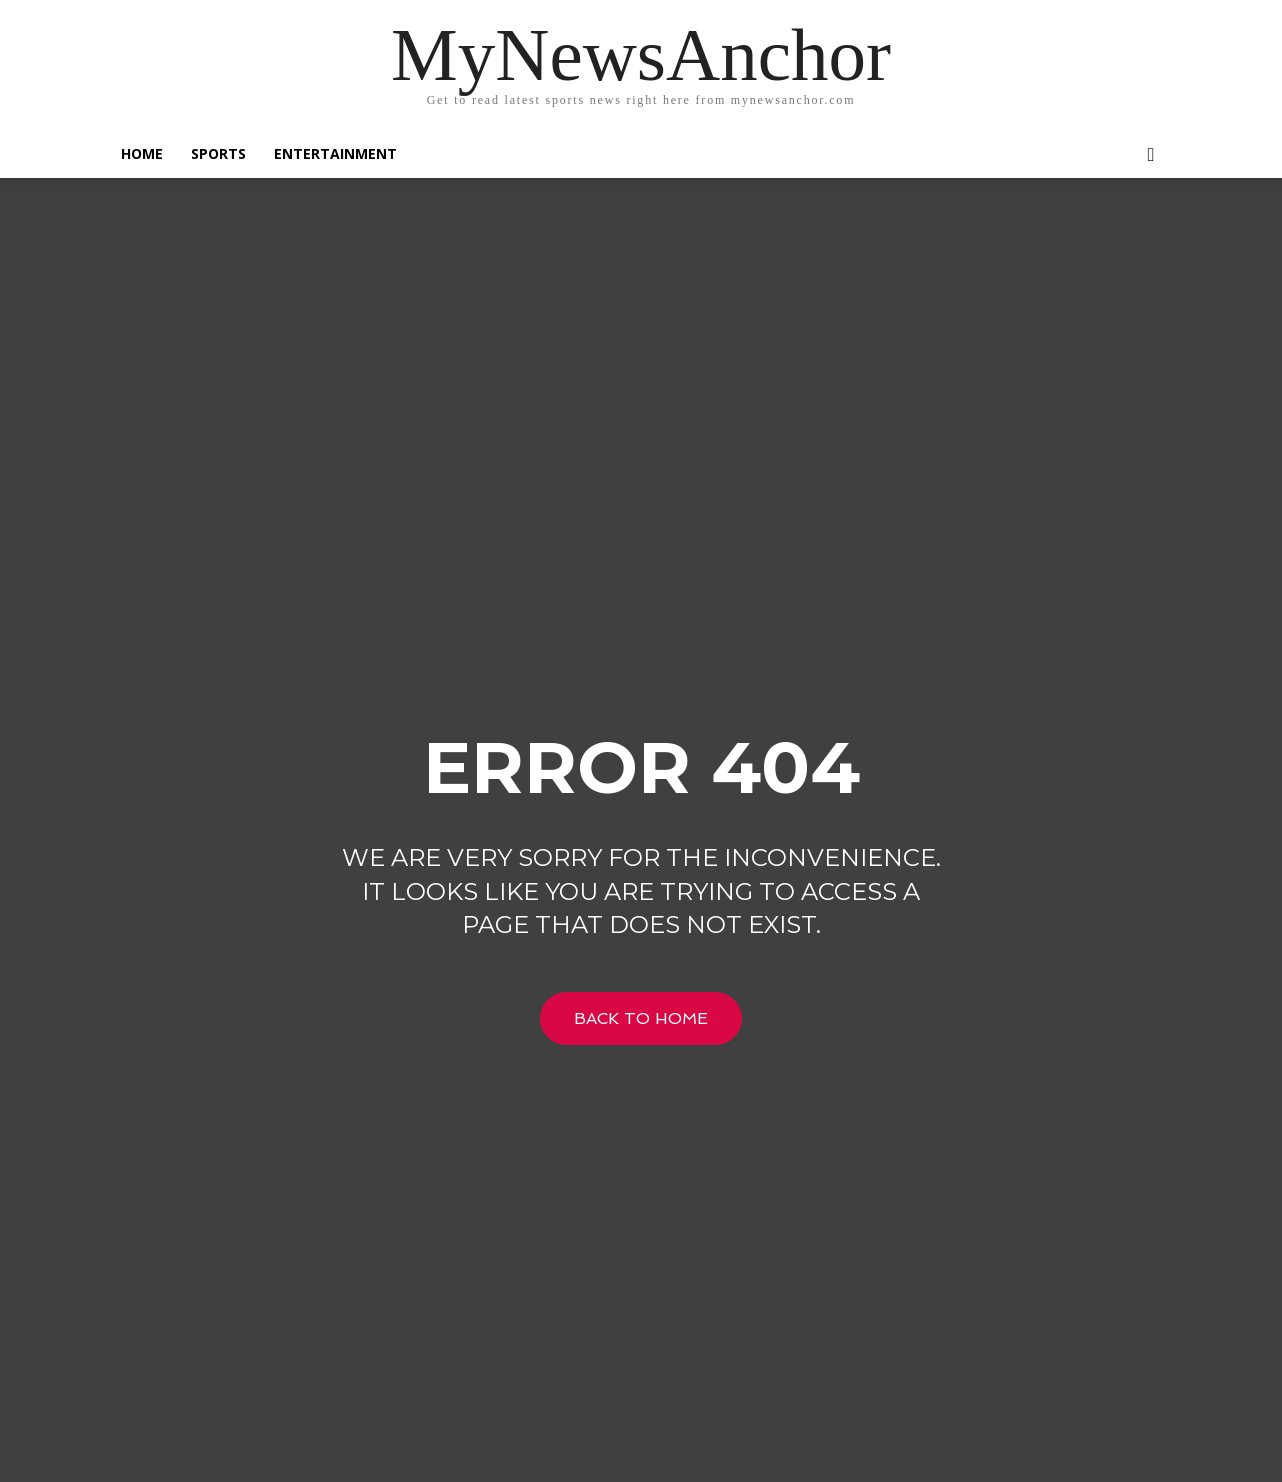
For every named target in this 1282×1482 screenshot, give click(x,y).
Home (142, 153)
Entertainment (335, 153)
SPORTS (218, 153)
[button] (1151, 155)
